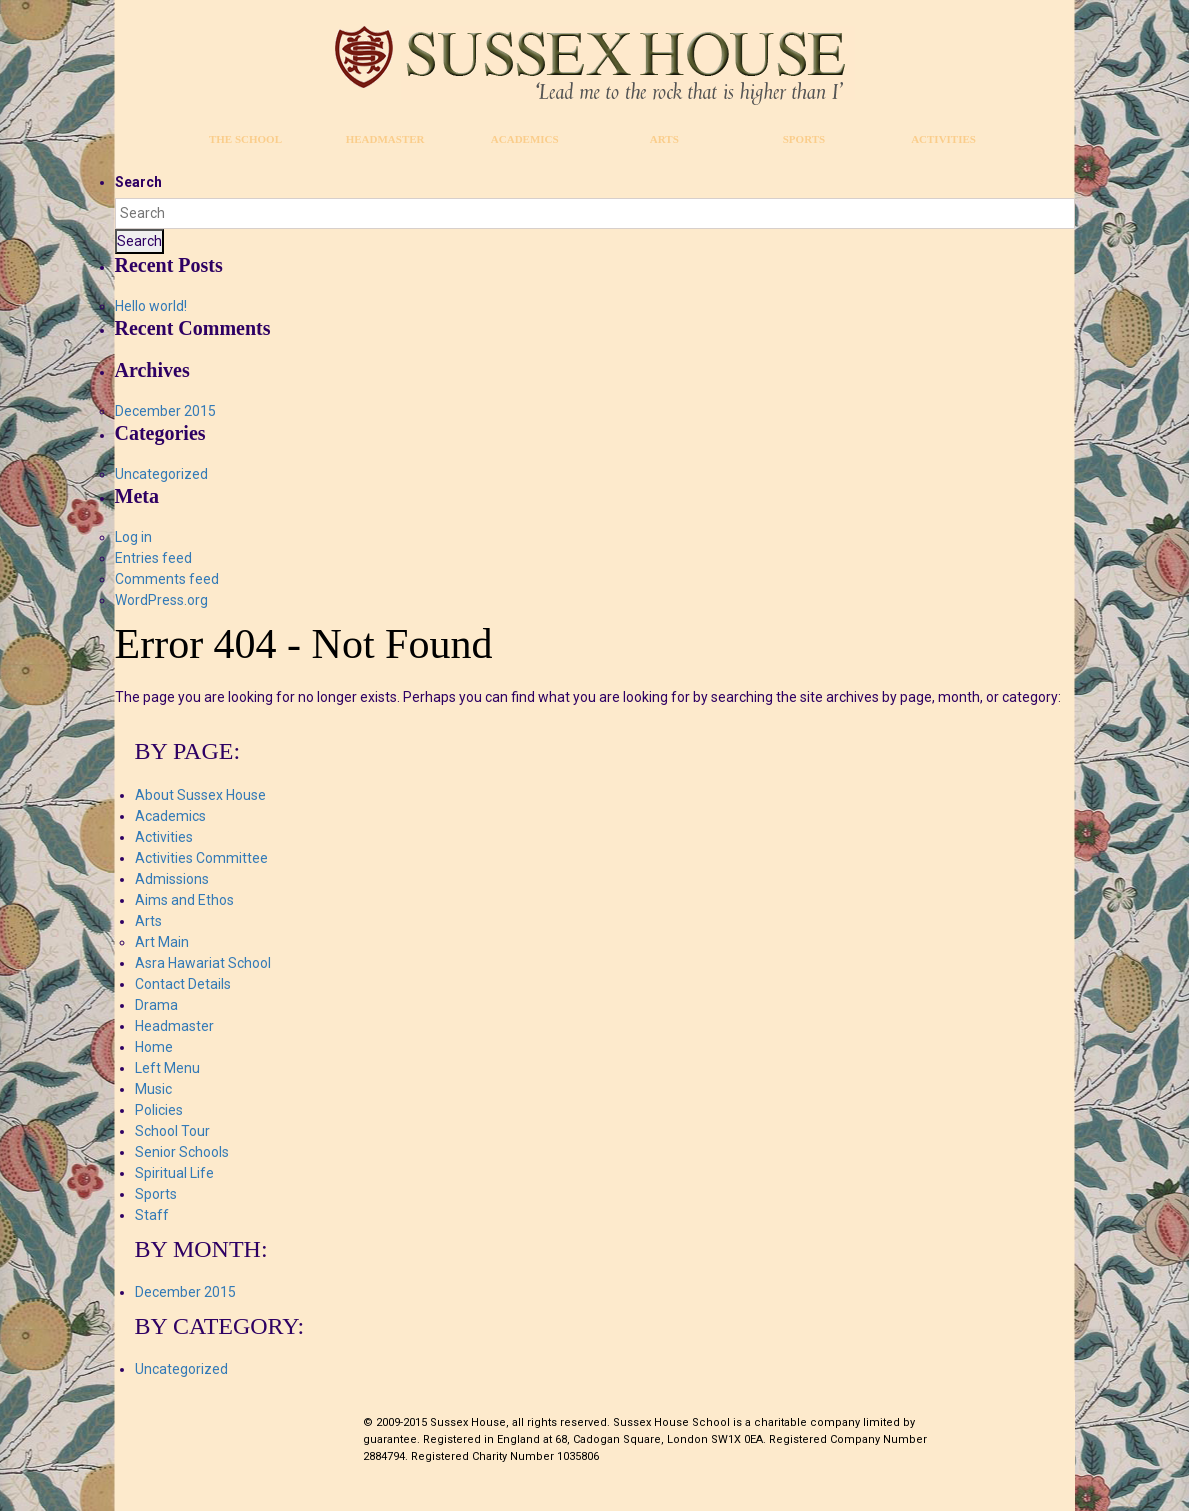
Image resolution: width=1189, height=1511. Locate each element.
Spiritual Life (174, 1173)
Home (154, 1047)
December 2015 (165, 411)
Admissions (172, 879)
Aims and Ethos (184, 900)
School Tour (172, 1131)
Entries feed (153, 558)
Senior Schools (182, 1152)
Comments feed (167, 579)
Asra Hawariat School (203, 963)
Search (138, 182)
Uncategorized (161, 474)
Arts (664, 139)
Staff (152, 1215)
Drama (156, 1005)
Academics (525, 139)
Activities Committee (201, 858)
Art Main (162, 942)
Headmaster (385, 139)
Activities (943, 139)
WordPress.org (161, 600)
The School (245, 139)
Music (153, 1089)
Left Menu (167, 1068)
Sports (804, 139)
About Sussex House (200, 795)
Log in (133, 537)
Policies (159, 1110)
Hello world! (151, 306)
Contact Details (183, 984)
